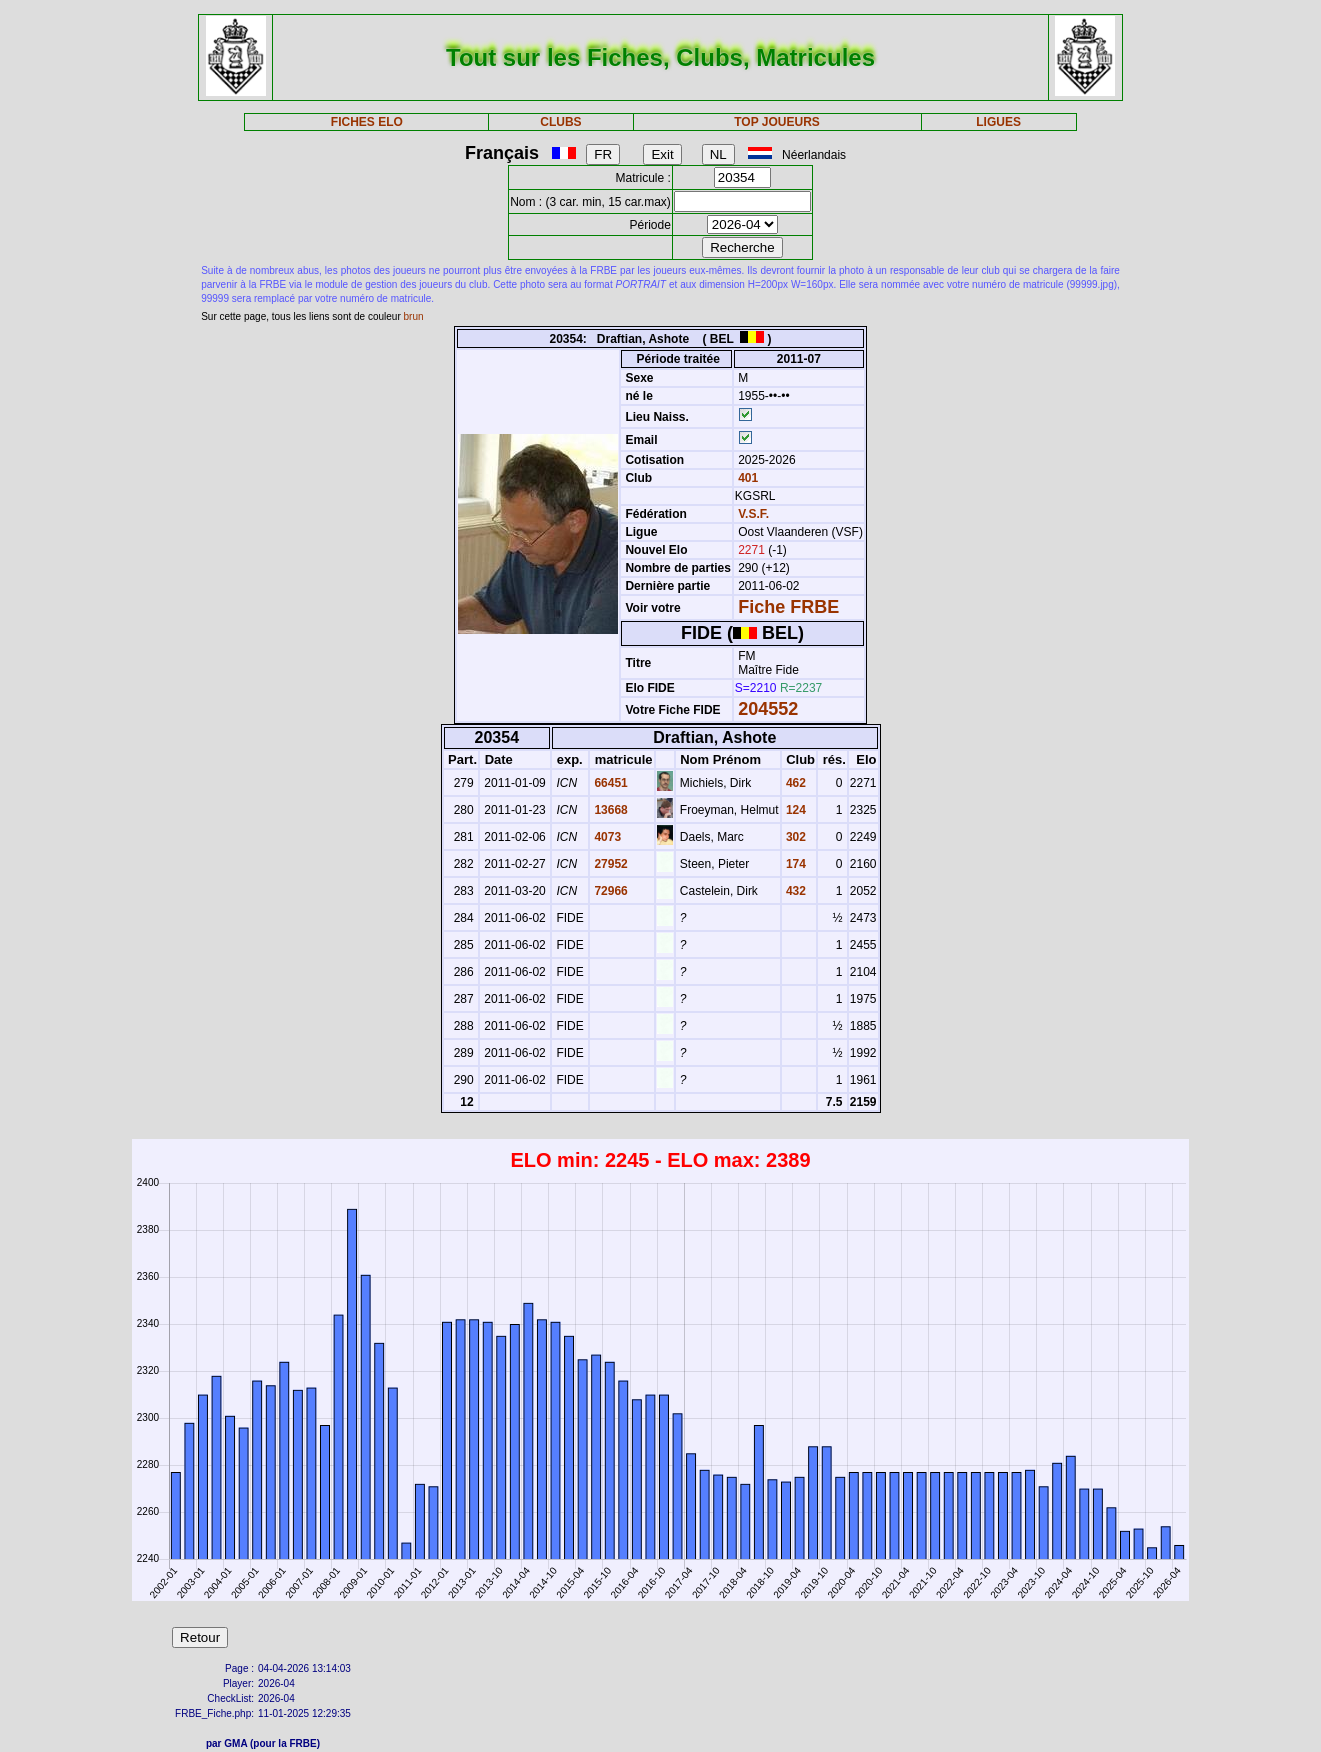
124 (794, 810)
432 (794, 891)
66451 (609, 783)
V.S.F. (753, 514)
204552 (768, 709)
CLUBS (560, 122)
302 (794, 837)
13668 (609, 810)
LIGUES (998, 122)
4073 (606, 837)
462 (794, 783)
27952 (609, 864)
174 (794, 864)
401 (746, 478)
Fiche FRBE (788, 607)
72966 (609, 891)
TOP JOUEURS (777, 122)
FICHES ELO (367, 122)
